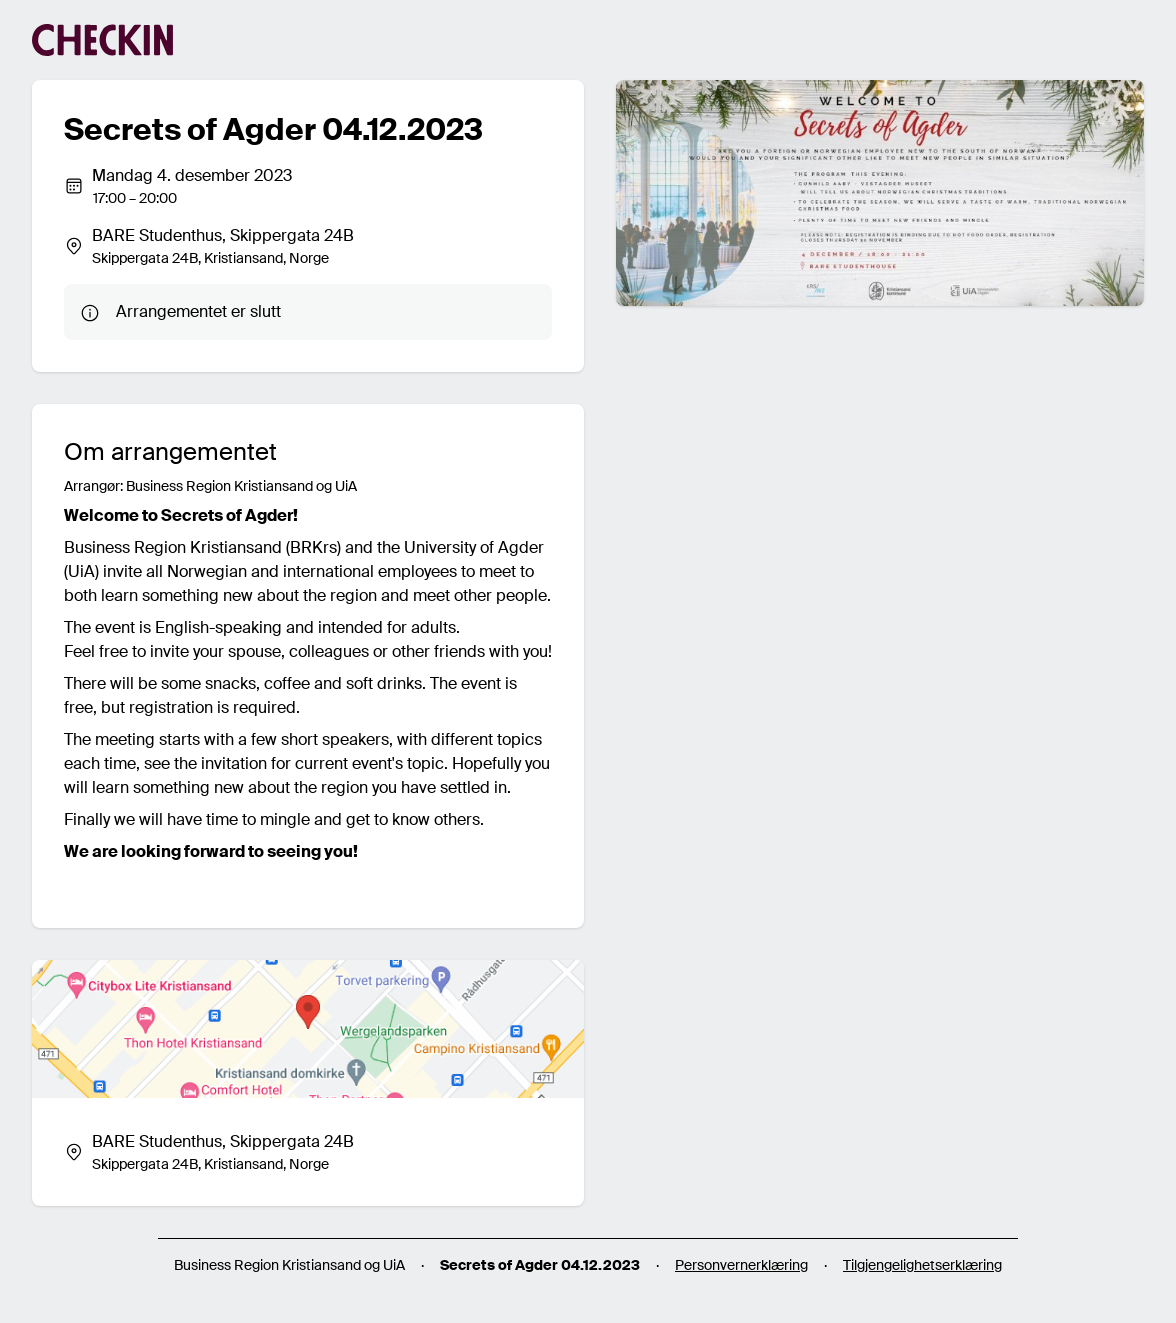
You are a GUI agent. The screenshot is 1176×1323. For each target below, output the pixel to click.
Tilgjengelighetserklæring (922, 1265)
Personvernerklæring (741, 1265)
